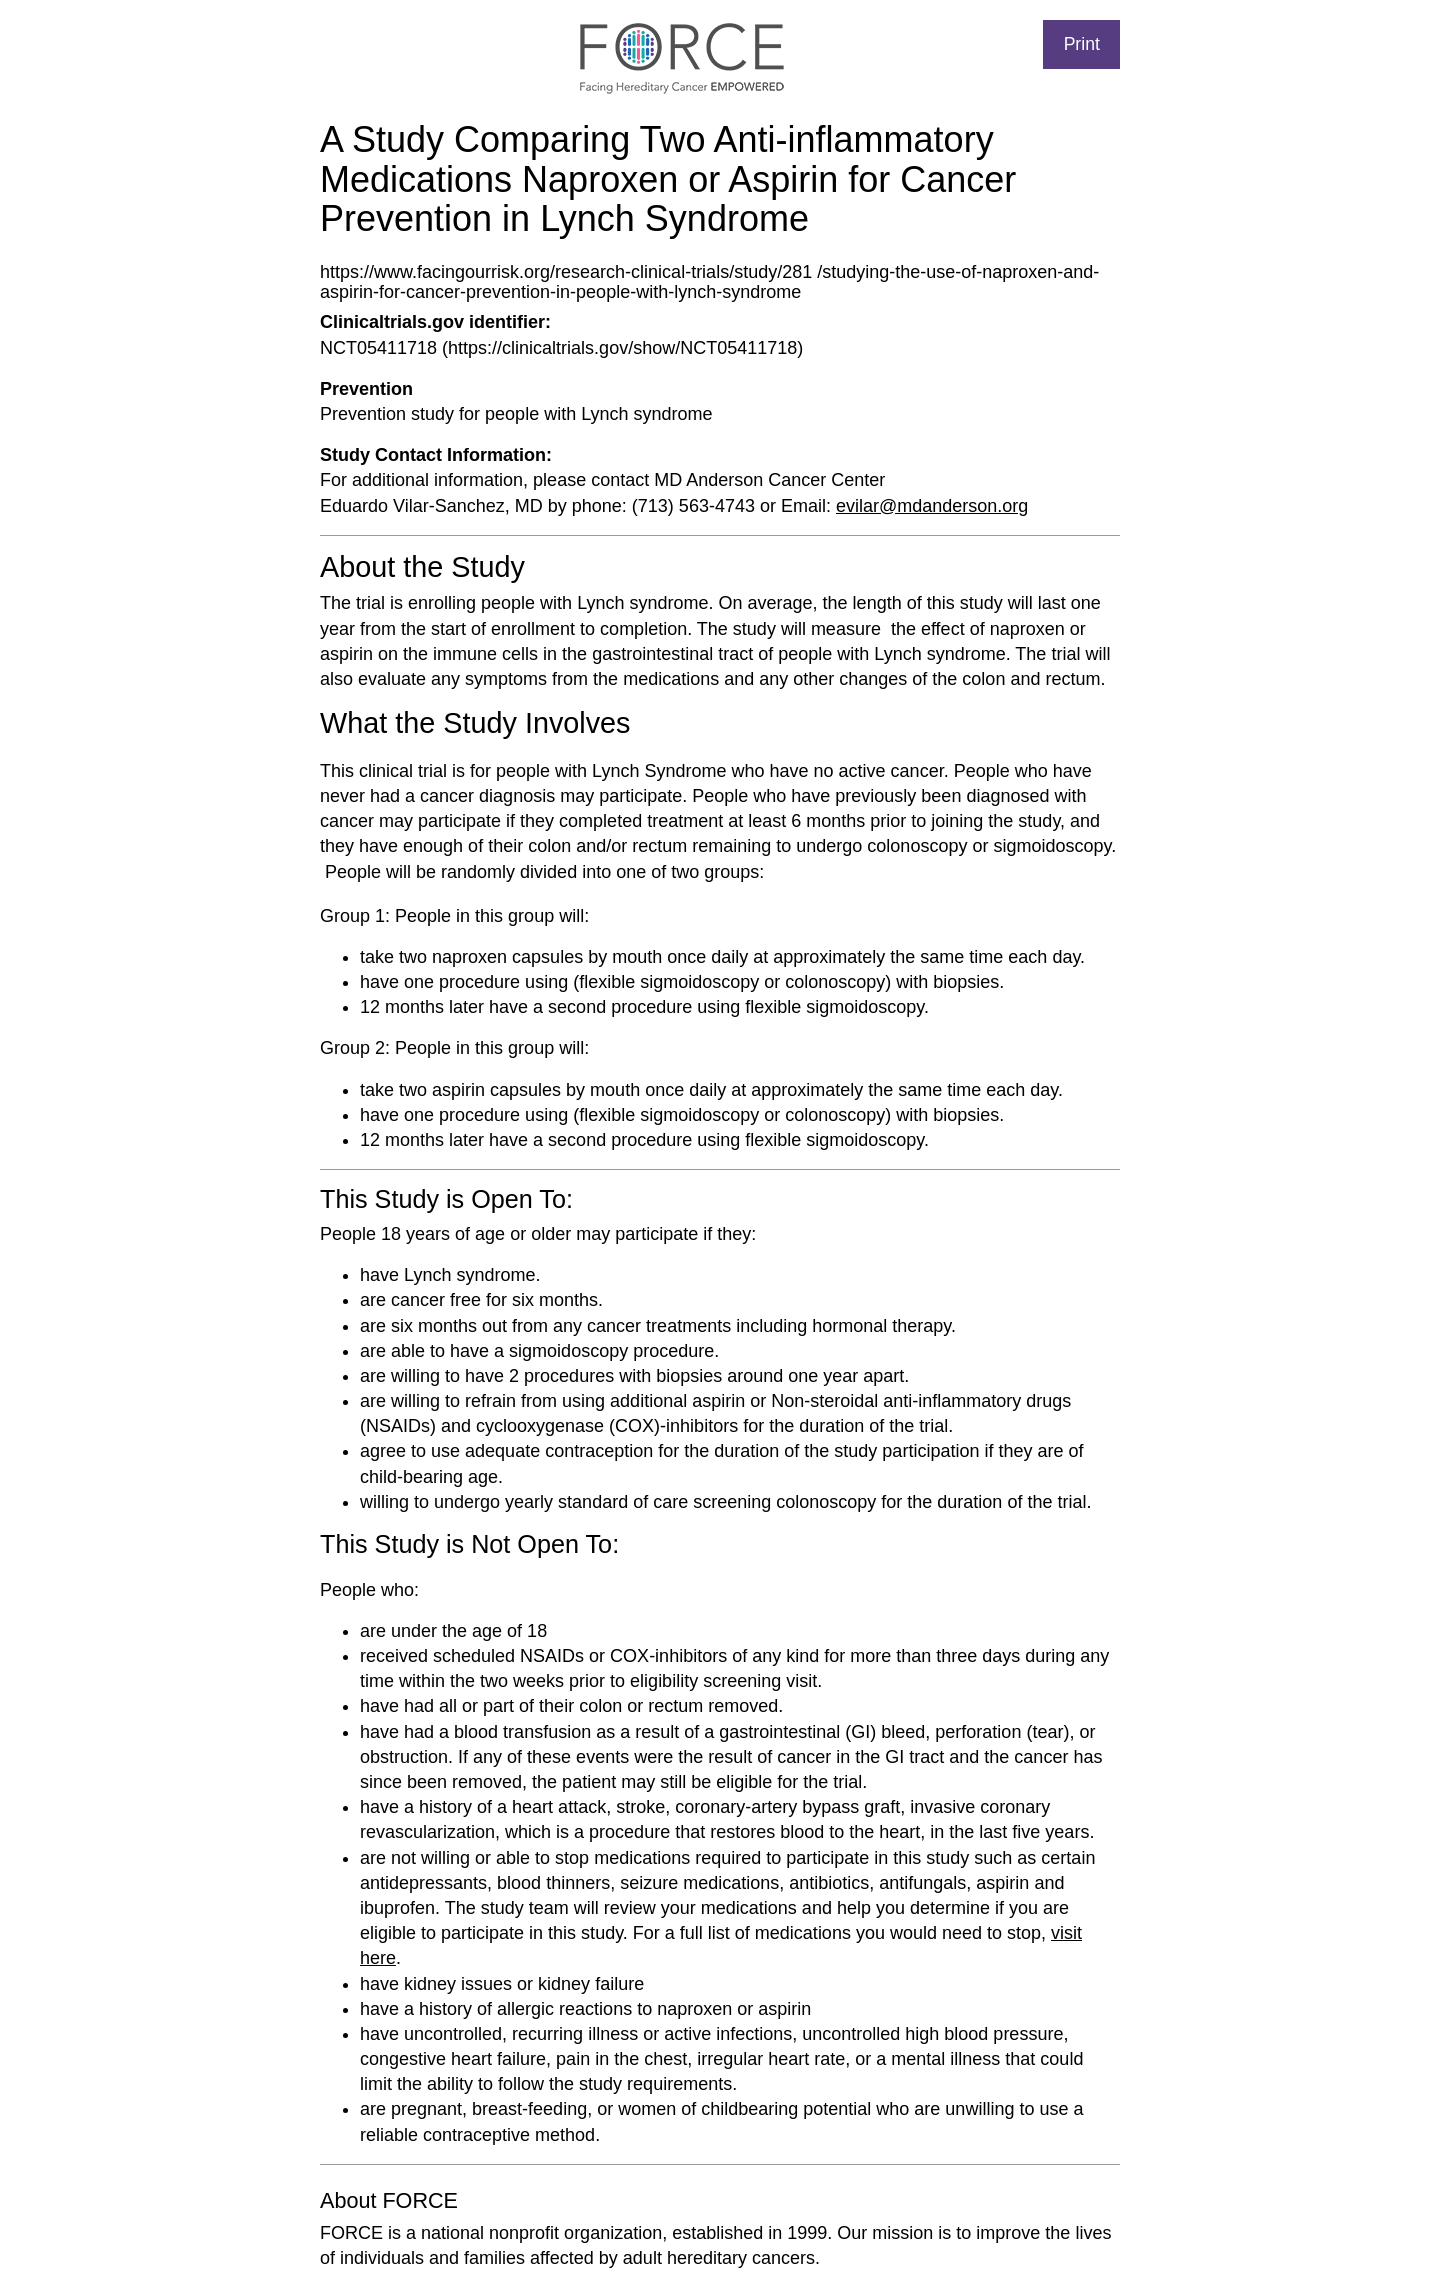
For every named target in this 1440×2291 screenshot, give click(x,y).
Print (1082, 44)
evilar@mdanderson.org (932, 506)
